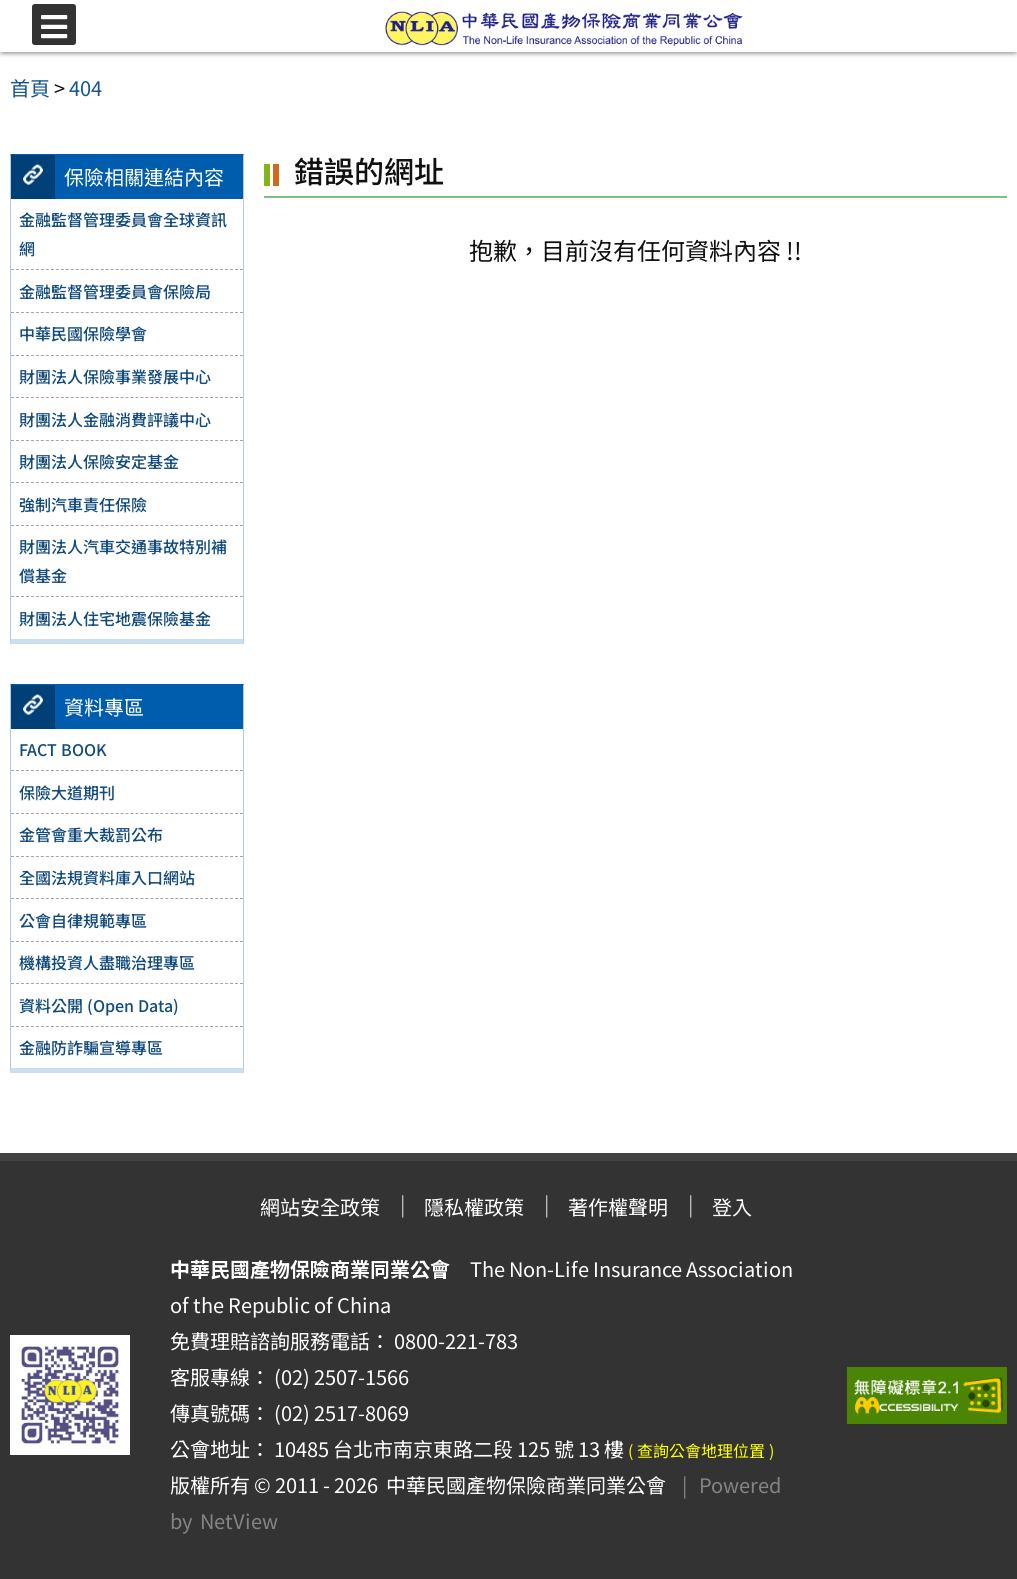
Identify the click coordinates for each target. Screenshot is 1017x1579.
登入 (732, 1206)
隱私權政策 (474, 1206)
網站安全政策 (320, 1206)
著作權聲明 (618, 1206)
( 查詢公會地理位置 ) (701, 1450)
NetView (239, 1520)
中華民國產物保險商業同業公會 (522, 1484)
